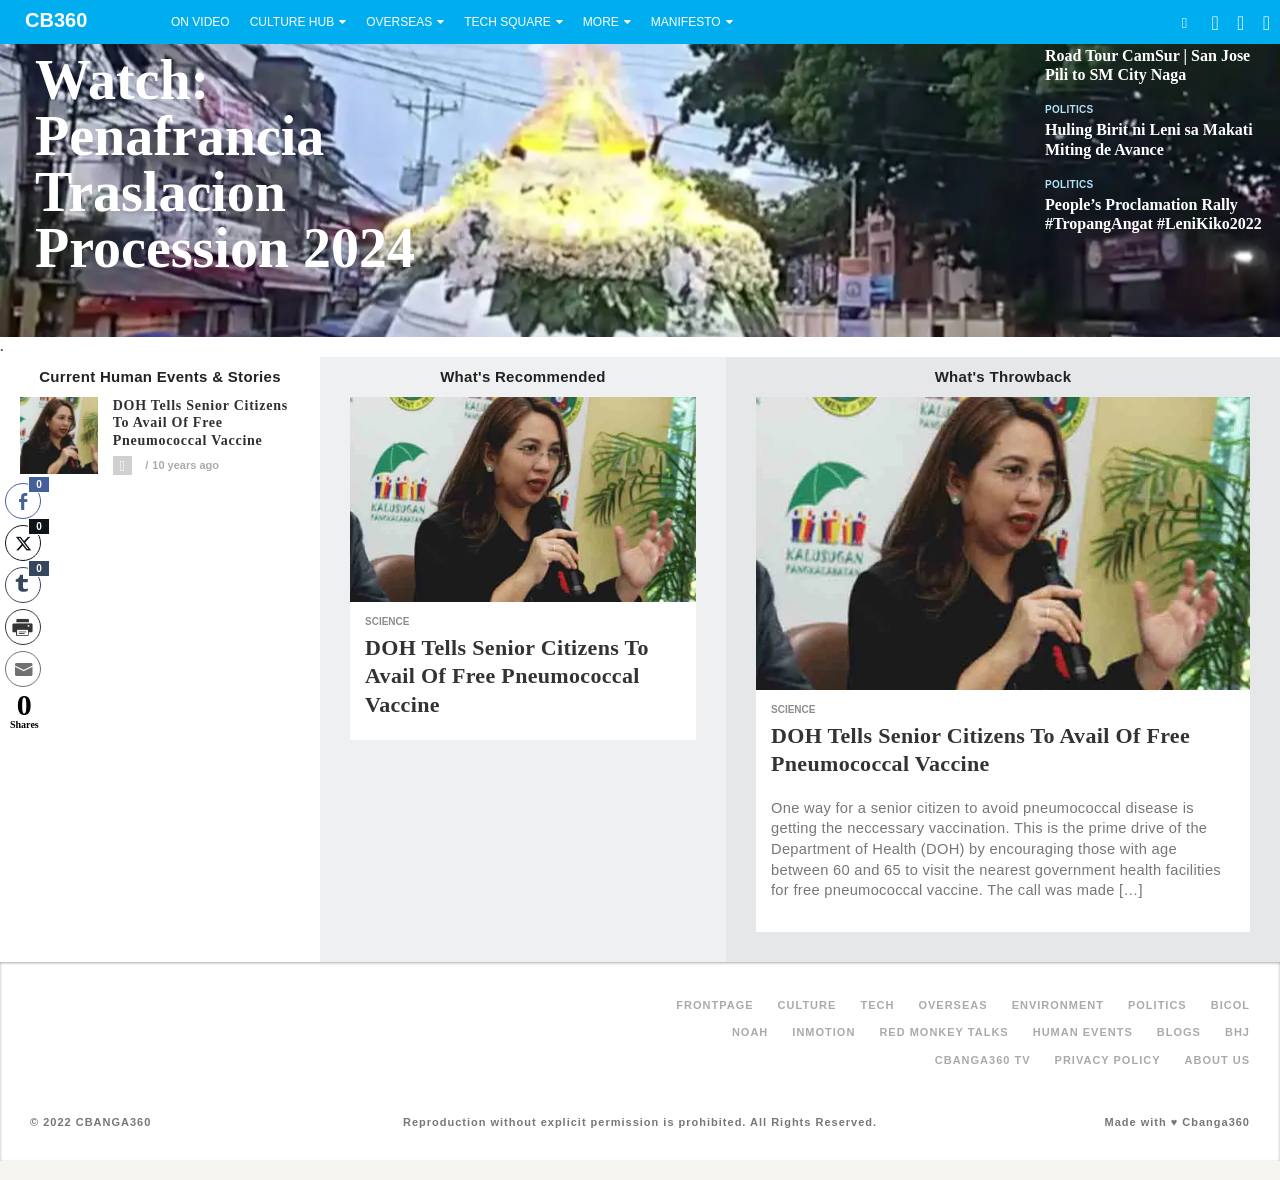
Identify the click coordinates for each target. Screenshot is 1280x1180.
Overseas (399, 22)
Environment (1058, 1005)
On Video (200, 22)
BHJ (1237, 1032)
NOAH (750, 1032)
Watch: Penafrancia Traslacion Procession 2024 (225, 164)
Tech (877, 1005)
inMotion (823, 1032)
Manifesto (686, 22)
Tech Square (507, 22)
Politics (1069, 109)
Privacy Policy (1108, 1060)
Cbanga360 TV (983, 1060)
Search (1184, 22)
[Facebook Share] (23, 501)
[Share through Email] (23, 669)
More (601, 22)
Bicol (1230, 1005)
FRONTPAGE (714, 1005)
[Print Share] (23, 627)
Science (387, 621)
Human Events (1083, 1032)
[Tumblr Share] (23, 585)
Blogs (1179, 1032)
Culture (807, 1005)
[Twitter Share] (23, 543)
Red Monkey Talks (943, 1032)
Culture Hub (292, 22)
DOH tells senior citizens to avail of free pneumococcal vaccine (200, 423)
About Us (1217, 1060)
